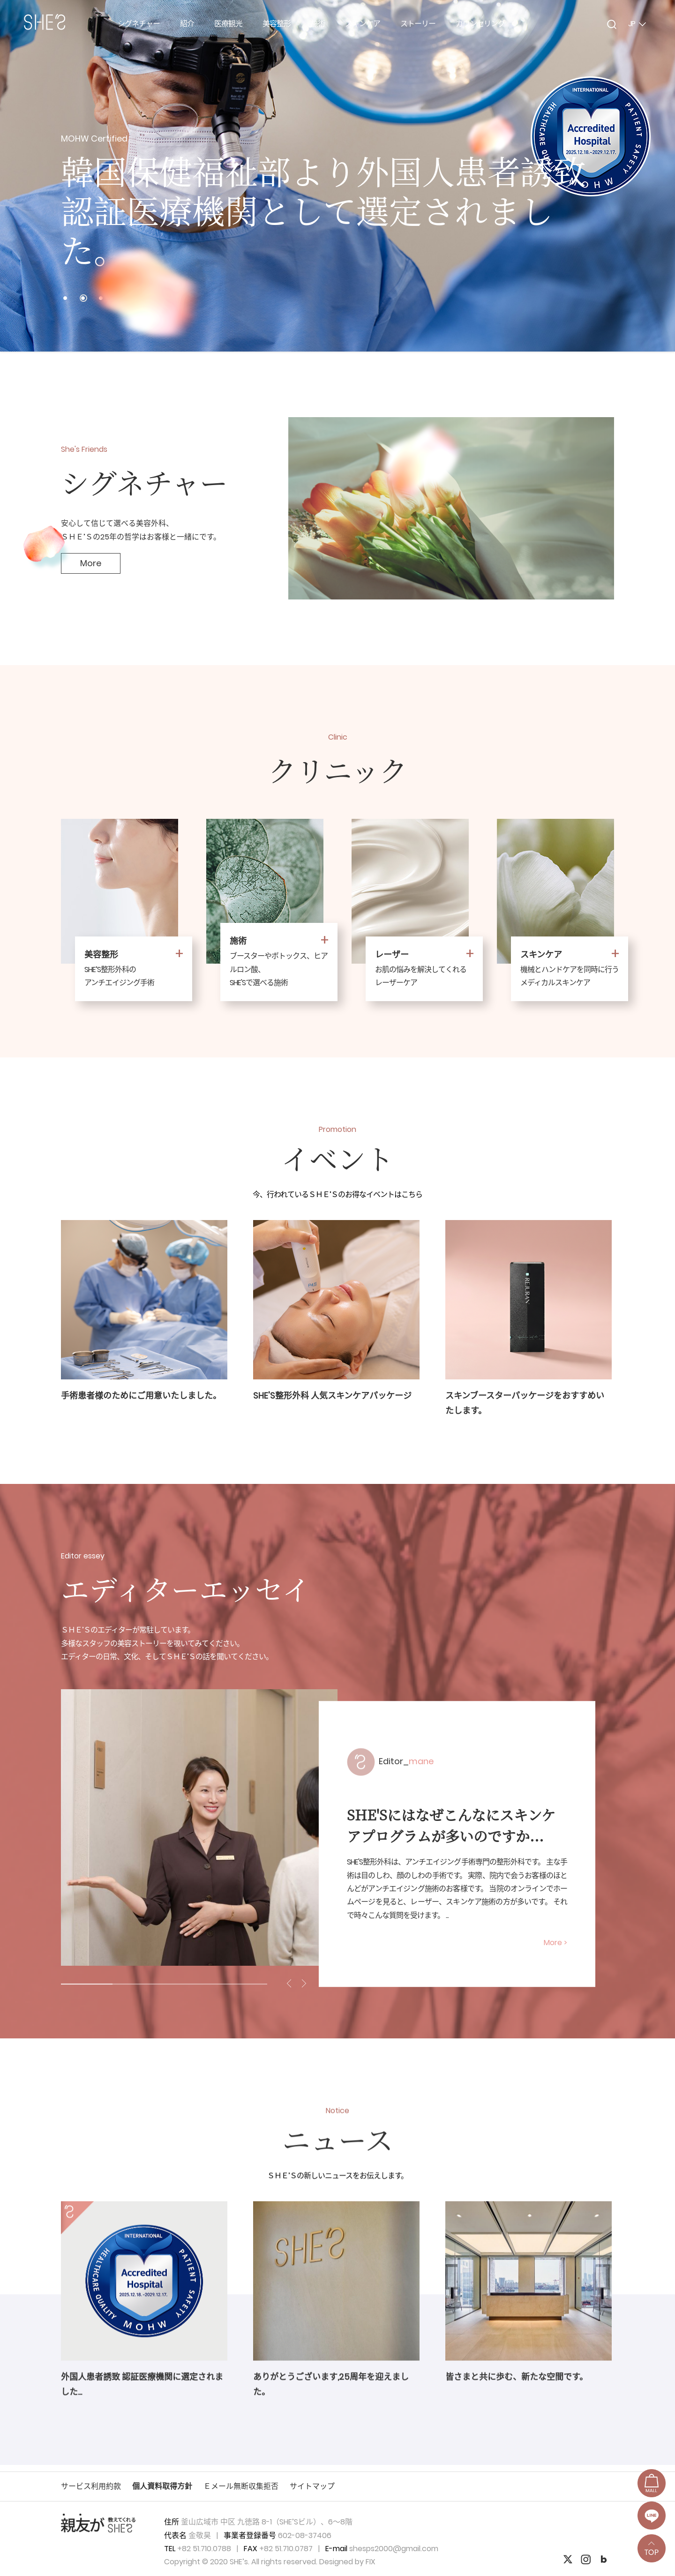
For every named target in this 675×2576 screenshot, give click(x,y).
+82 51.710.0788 (204, 2548)
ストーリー (417, 23)
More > (555, 1942)
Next (656, 175)
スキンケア (362, 23)
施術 (318, 23)
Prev (19, 175)
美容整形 (276, 23)
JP (637, 23)
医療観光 (228, 23)
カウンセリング (480, 23)
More (90, 563)
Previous (289, 1983)
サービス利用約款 (91, 2486)
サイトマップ (312, 2486)
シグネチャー (139, 23)
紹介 (187, 23)
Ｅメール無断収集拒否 (240, 2486)
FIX (370, 2561)
